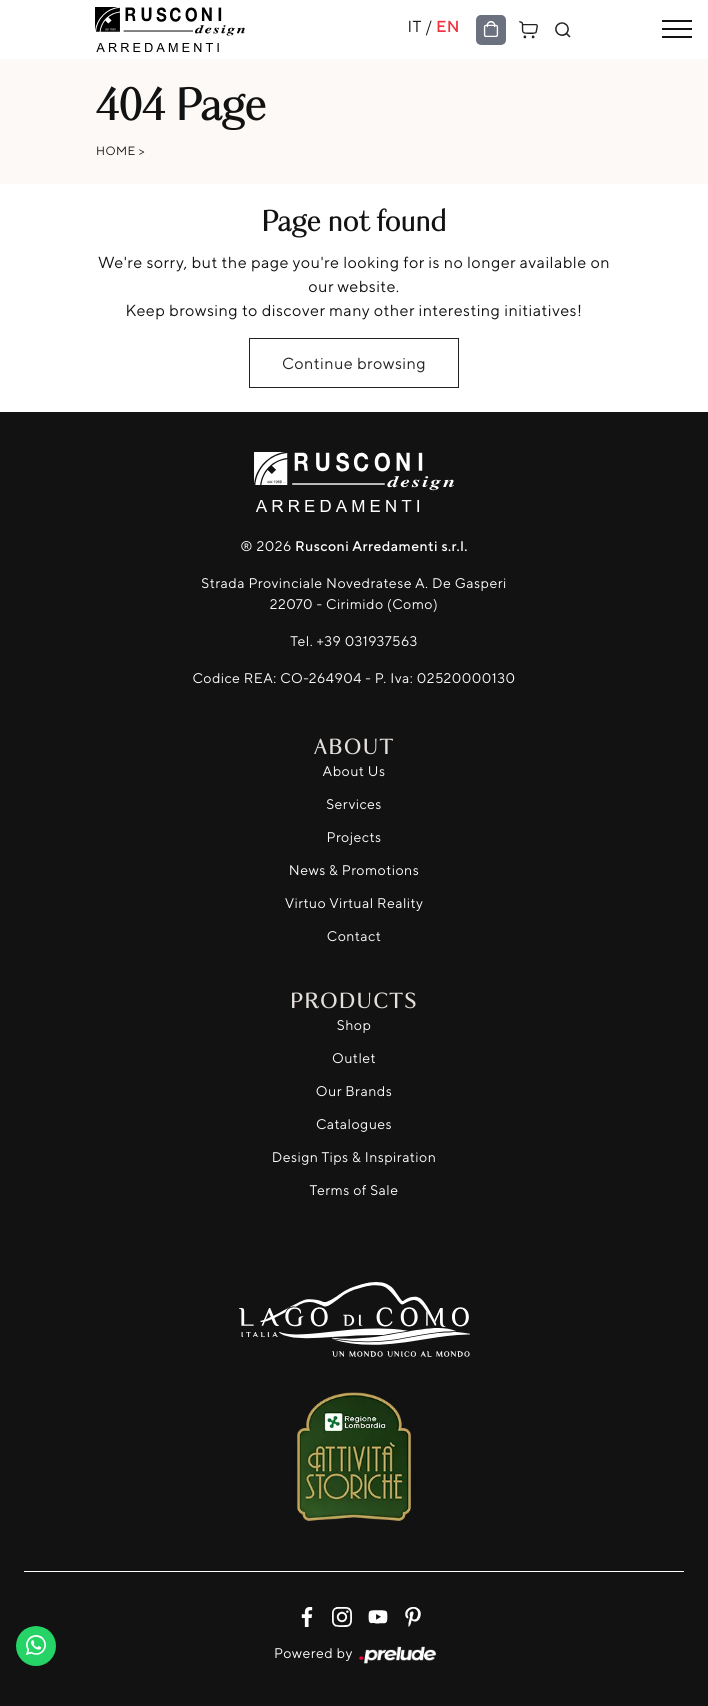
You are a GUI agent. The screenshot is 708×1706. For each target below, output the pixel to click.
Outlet (354, 1058)
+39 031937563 (367, 641)
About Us (354, 771)
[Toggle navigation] (677, 30)
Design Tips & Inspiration (354, 1157)
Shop (354, 1025)
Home (116, 150)
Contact (354, 936)
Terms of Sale (354, 1190)
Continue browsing (354, 363)
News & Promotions (354, 870)
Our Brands (354, 1091)
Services (354, 804)
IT (414, 26)
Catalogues (354, 1124)
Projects (354, 837)
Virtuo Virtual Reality (354, 903)
